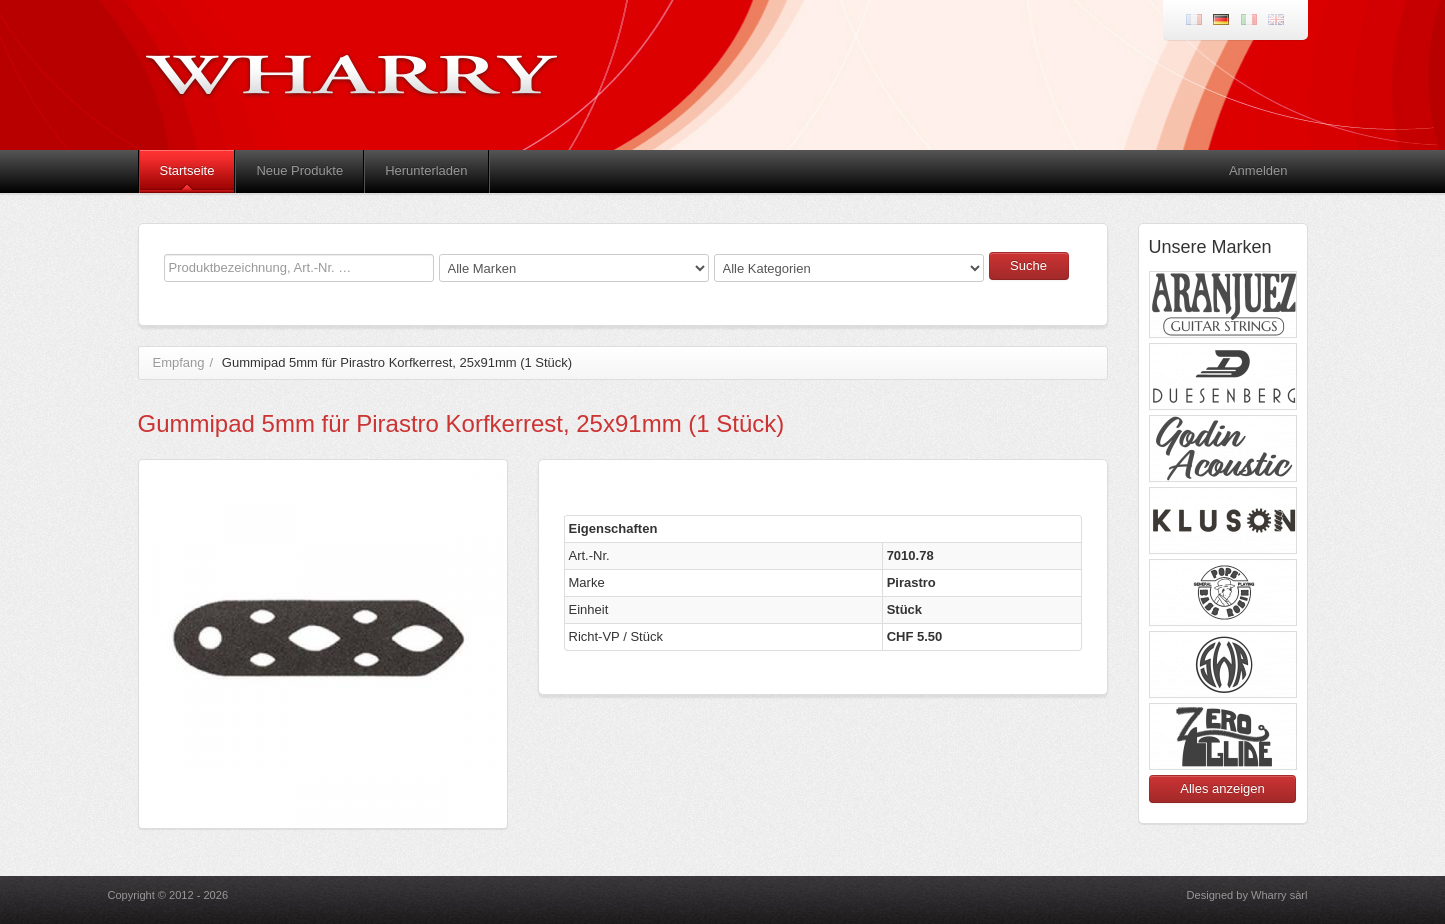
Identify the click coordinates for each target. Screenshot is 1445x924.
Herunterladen (426, 170)
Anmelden (1258, 170)
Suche (1028, 265)
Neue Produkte (299, 170)
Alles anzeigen (1222, 788)
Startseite (187, 170)
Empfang (179, 362)
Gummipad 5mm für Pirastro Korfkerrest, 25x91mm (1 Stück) (397, 362)
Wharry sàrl (1279, 895)
